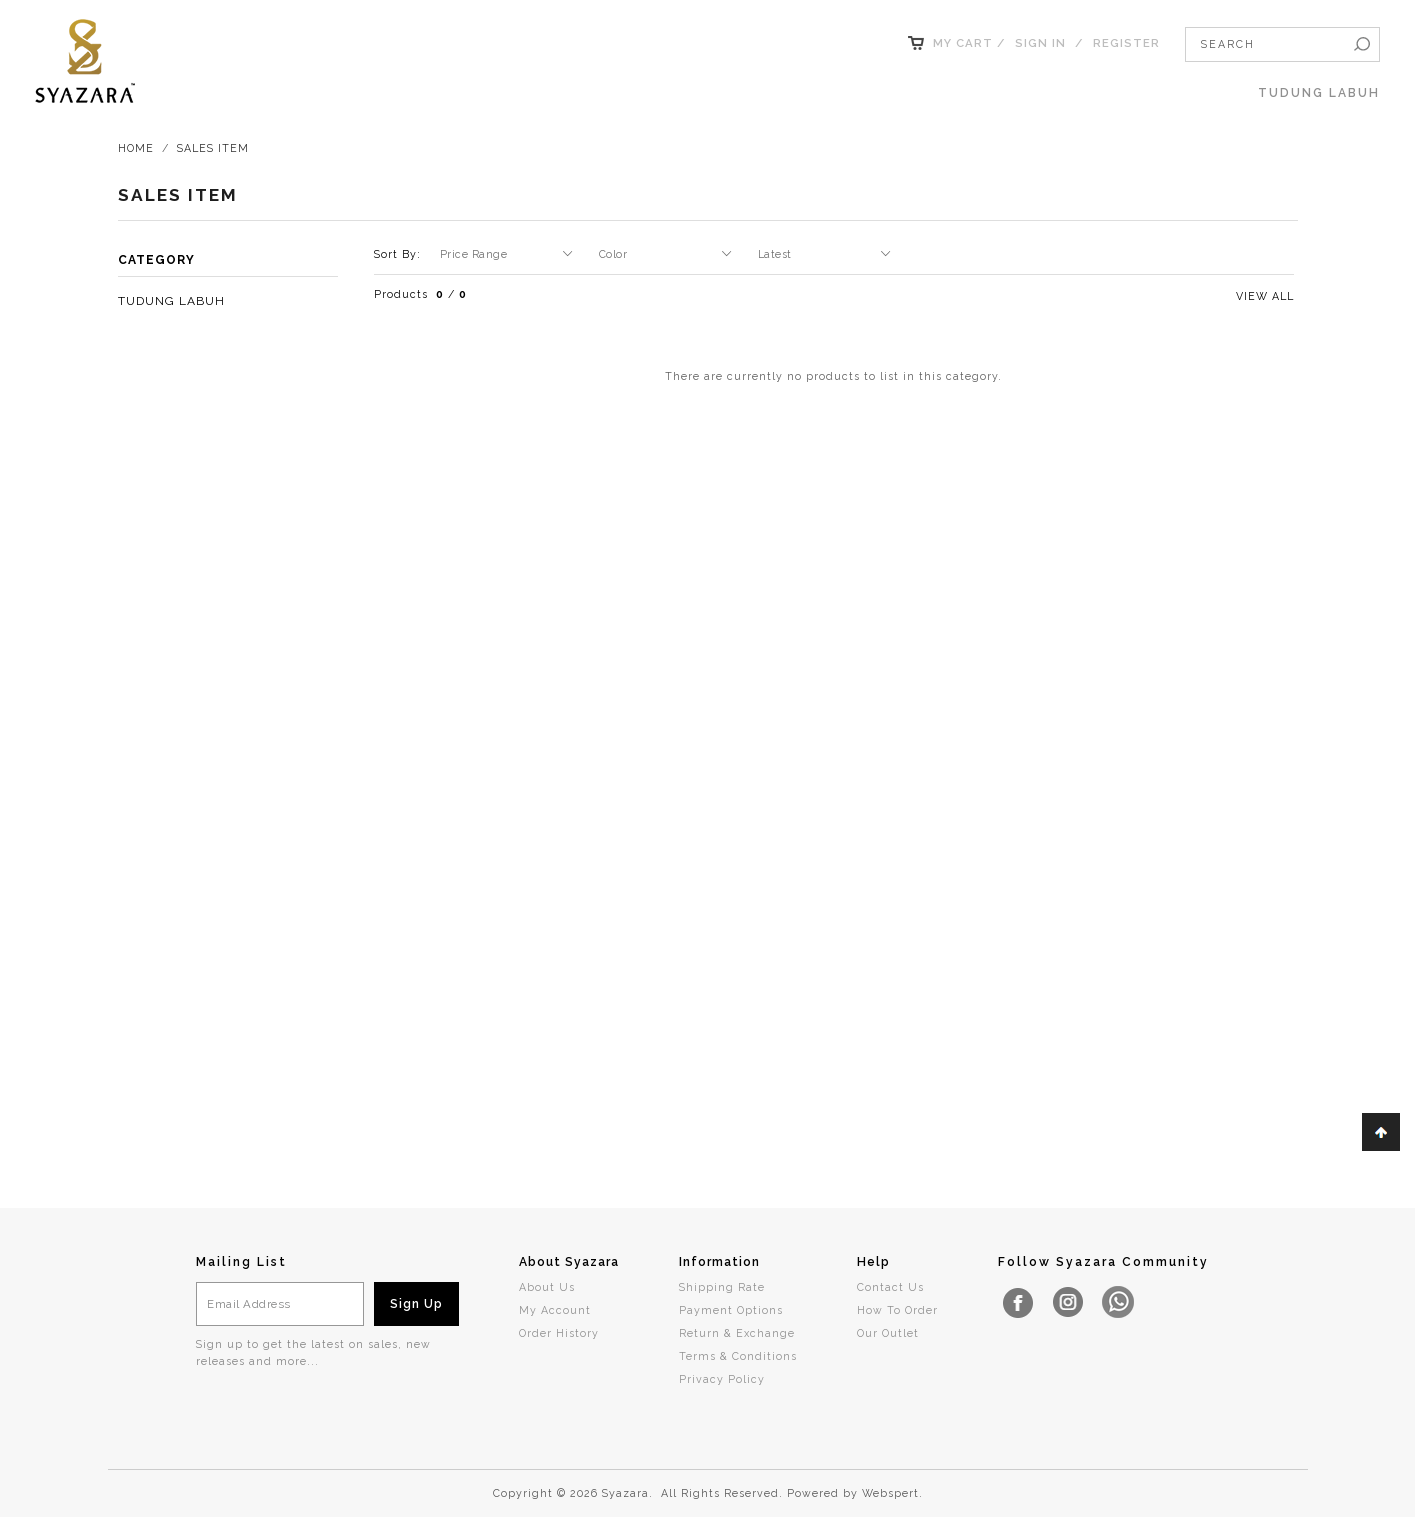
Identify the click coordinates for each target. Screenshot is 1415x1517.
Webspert (890, 1493)
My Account (555, 1310)
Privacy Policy (722, 1379)
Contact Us (890, 1287)
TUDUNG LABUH (1319, 93)
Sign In (1040, 43)
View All (1265, 296)
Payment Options (731, 1310)
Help (873, 1262)
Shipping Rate (722, 1287)
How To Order (897, 1310)
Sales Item (213, 148)
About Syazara (569, 1262)
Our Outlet (888, 1333)
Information (719, 1262)
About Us (547, 1287)
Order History (559, 1333)
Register (1126, 43)
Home (136, 148)
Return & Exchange (737, 1333)
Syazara (625, 1493)
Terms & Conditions (738, 1356)
